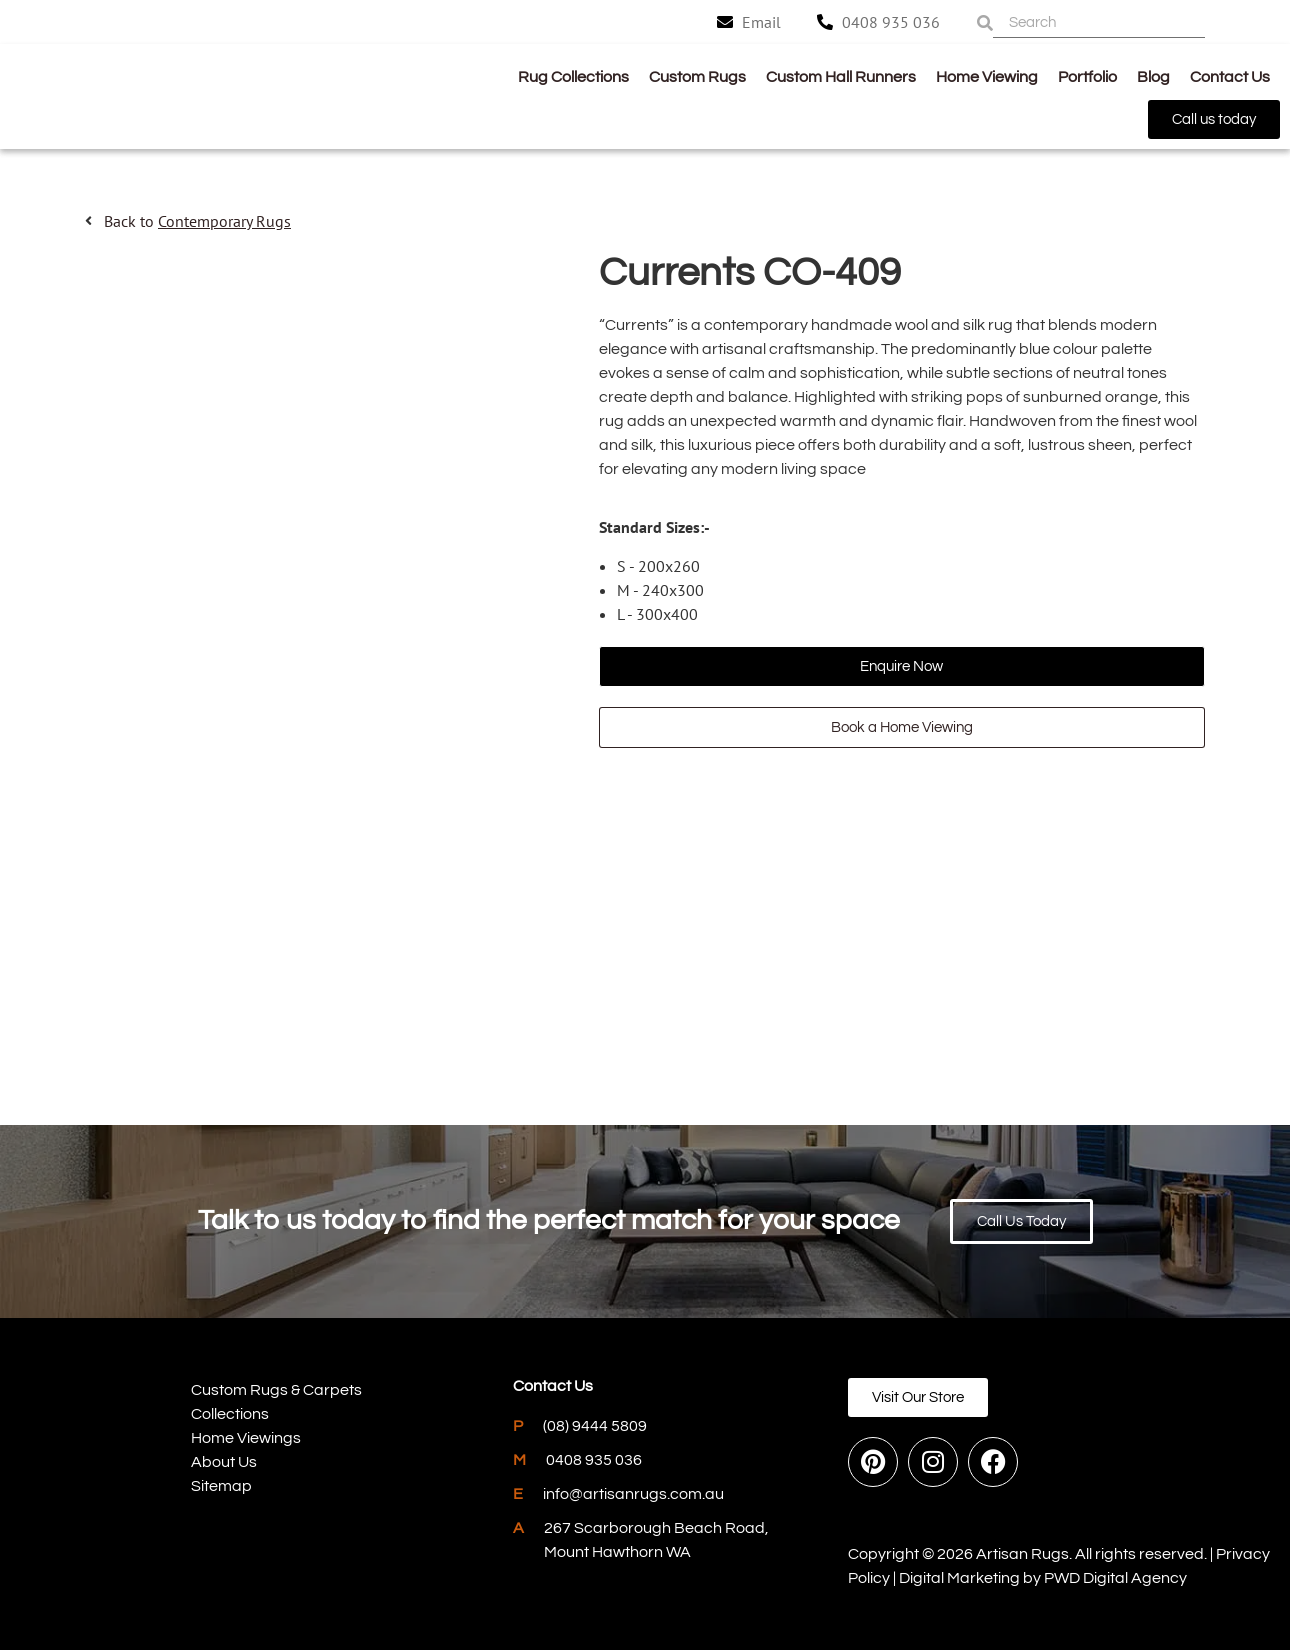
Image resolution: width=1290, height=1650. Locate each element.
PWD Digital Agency (1115, 1578)
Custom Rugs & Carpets (276, 1390)
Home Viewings (246, 1438)
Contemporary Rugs (224, 221)
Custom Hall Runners (841, 77)
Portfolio (1087, 77)
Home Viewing (987, 77)
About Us (224, 1462)
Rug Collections (573, 77)
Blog (1153, 77)
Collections (230, 1414)
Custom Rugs (697, 77)
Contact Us (1230, 77)
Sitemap (221, 1486)
